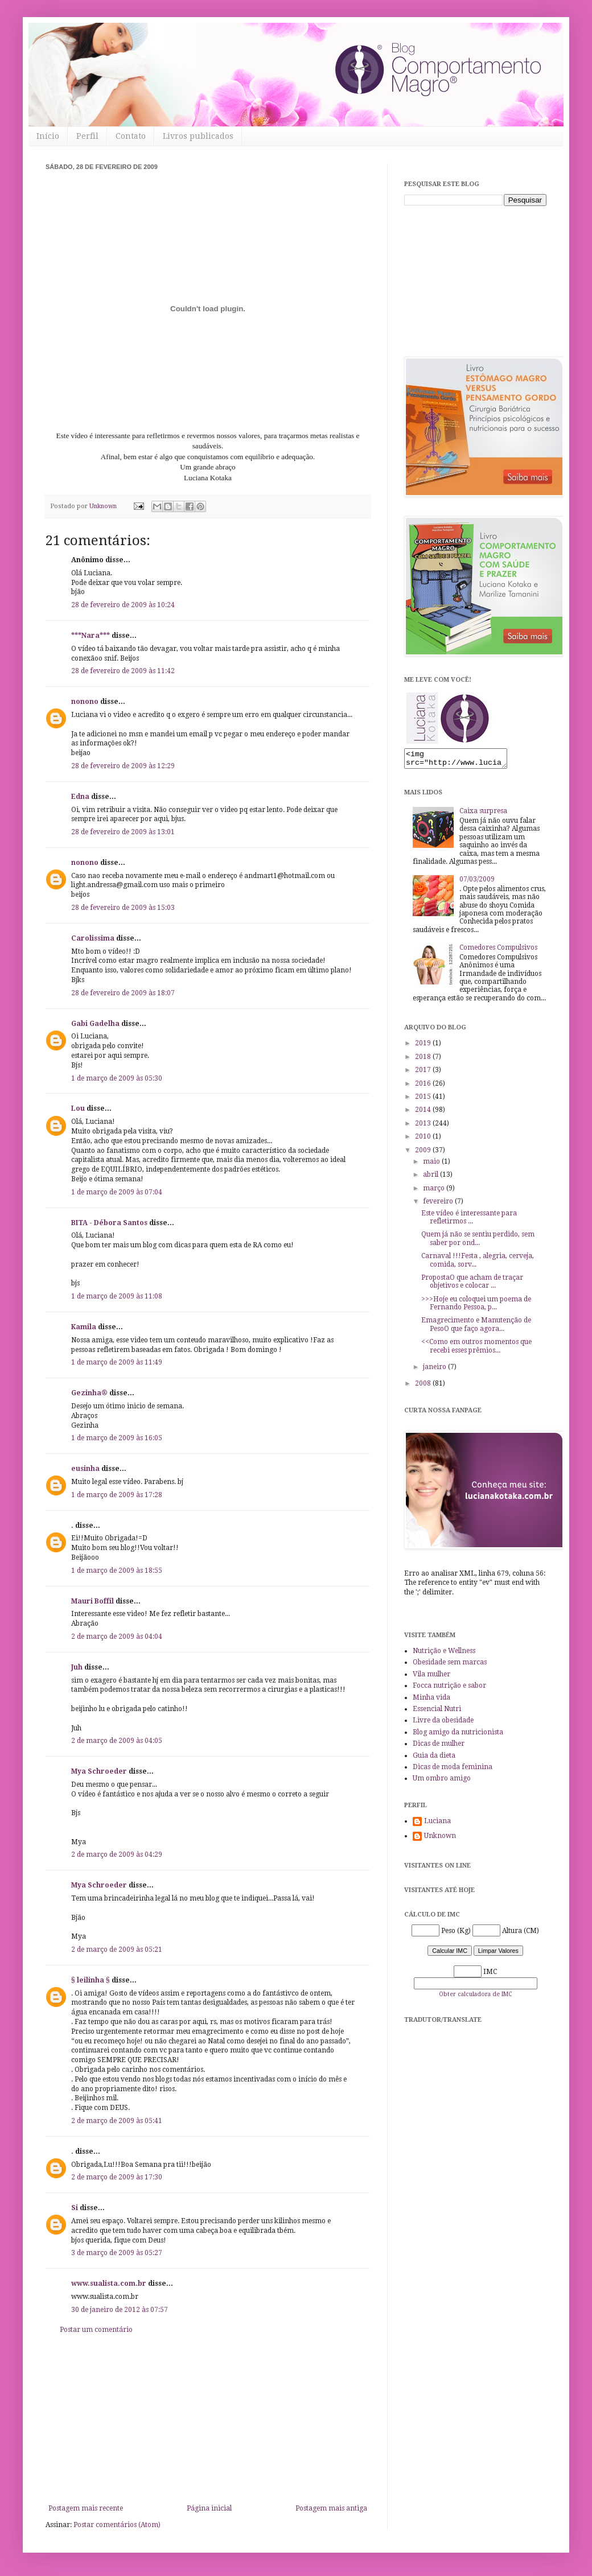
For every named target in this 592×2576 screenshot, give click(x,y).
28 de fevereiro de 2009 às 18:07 (123, 993)
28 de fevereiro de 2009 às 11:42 (123, 671)
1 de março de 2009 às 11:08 (116, 1296)
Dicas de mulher (438, 1747)
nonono (84, 702)
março (434, 1192)
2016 (424, 1087)
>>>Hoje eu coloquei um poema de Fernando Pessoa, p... (476, 1306)
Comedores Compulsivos (498, 951)
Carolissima (92, 938)
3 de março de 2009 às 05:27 (116, 2253)
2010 (424, 1140)
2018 (424, 1060)
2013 (424, 1127)
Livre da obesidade (443, 1724)
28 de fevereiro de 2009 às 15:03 (123, 908)
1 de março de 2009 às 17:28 (116, 1495)
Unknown (440, 1839)
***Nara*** (90, 636)
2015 (424, 1100)
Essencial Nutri (437, 1712)
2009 (424, 1153)
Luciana (437, 1824)
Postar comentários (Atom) (117, 2525)
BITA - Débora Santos (109, 1223)
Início (47, 136)
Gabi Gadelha (95, 1024)
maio (432, 1165)
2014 (424, 1113)
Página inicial (209, 2508)
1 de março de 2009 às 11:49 (116, 1362)
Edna (80, 797)
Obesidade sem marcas (450, 1666)
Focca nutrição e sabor (449, 1689)
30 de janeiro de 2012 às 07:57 (119, 2310)
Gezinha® (89, 1393)
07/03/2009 (477, 883)
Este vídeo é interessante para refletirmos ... (469, 1221)
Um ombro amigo (442, 1782)
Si (74, 2208)
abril (431, 1178)
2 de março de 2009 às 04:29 (116, 1854)
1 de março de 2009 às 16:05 (116, 1438)
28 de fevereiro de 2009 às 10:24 (123, 605)
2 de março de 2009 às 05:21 (116, 1949)
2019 (424, 1046)
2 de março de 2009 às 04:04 (116, 1637)
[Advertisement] (207, 2419)
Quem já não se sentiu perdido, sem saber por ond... (478, 1242)
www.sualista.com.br (108, 2284)
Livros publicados (198, 136)
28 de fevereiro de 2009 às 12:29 (123, 766)
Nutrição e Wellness (444, 1654)
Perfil (87, 136)
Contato (131, 136)
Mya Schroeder (99, 1771)
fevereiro (439, 1205)
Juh (77, 1667)
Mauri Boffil (92, 1601)
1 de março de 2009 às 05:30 (116, 1078)
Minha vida (431, 1701)
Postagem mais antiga (331, 2508)
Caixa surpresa (483, 814)
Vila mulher (431, 1677)
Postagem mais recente (85, 2508)
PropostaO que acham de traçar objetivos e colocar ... (472, 1285)
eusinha (85, 1469)
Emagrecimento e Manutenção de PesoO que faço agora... (476, 1328)
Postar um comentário (96, 2330)
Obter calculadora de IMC (475, 1997)
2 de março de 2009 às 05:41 (116, 2121)
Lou (78, 1108)
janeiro (435, 1370)
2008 (424, 1387)
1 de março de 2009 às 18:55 (116, 1571)
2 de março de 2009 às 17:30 (116, 2177)
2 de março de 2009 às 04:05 (116, 1741)
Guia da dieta (434, 1759)
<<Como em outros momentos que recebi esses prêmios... (476, 1349)
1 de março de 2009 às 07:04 (116, 1192)
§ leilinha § (90, 1980)
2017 (424, 1073)
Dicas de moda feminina (452, 1770)
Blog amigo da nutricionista (458, 1736)
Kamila (83, 1327)
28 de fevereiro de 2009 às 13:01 (123, 832)
